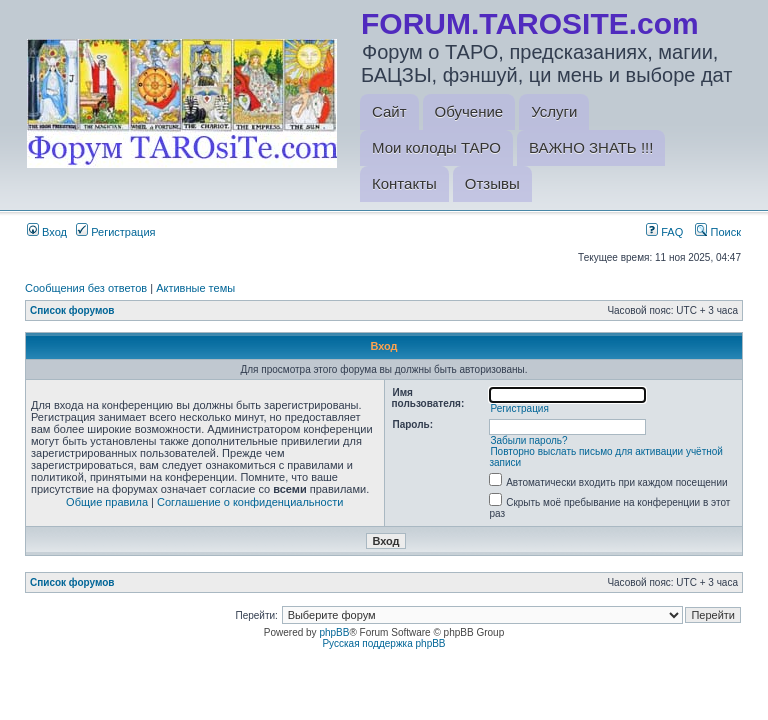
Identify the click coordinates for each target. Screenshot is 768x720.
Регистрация (115, 232)
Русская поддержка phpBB (383, 643)
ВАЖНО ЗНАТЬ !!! (591, 147)
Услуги (554, 111)
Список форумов (72, 310)
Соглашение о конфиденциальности (250, 502)
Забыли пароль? (528, 440)
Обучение (469, 111)
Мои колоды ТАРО (436, 147)
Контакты (404, 183)
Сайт (389, 111)
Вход (47, 232)
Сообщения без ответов (86, 288)
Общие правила (107, 502)
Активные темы (195, 288)
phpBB (334, 632)
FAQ (664, 232)
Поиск (718, 232)
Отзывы (492, 183)
